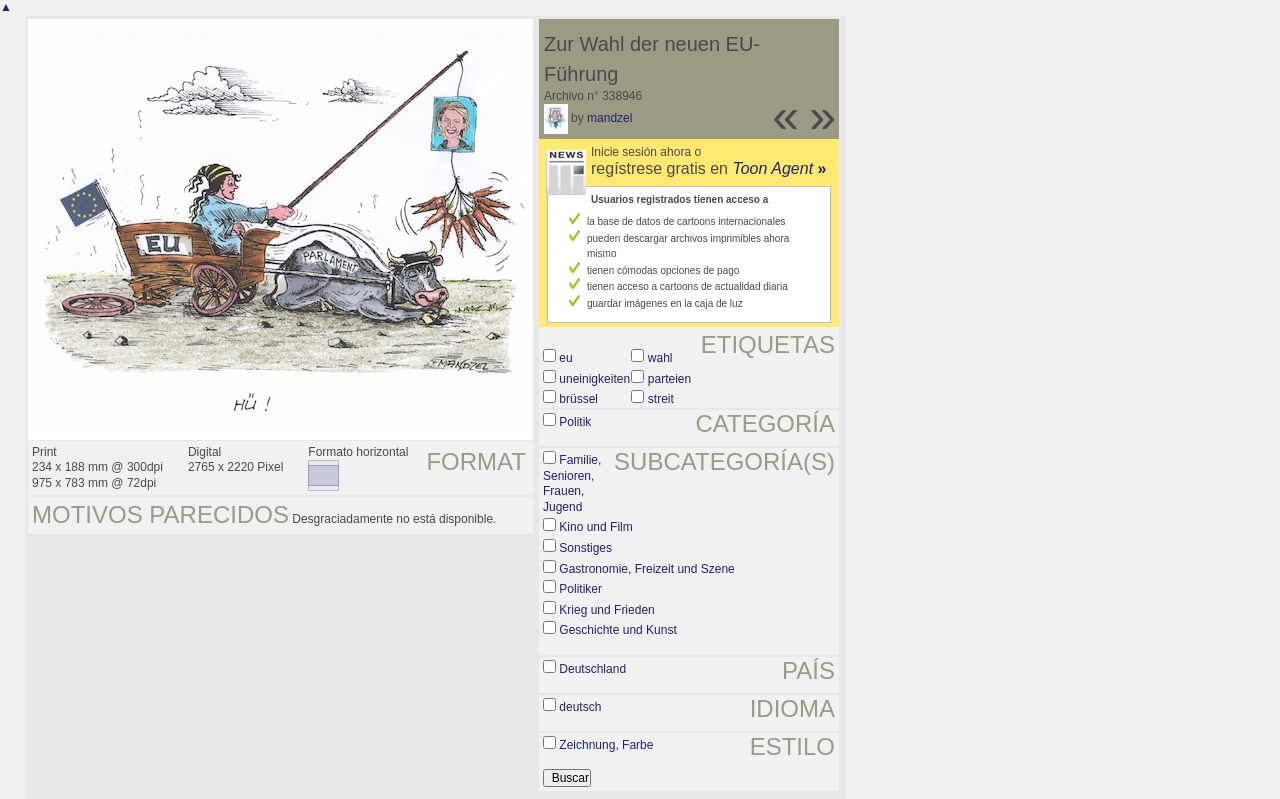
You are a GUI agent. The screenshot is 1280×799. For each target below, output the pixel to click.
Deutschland (592, 669)
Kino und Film (595, 527)
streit (661, 399)
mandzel (609, 118)
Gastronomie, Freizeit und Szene (646, 569)
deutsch (580, 707)
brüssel (578, 399)
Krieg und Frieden (606, 610)
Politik (575, 422)
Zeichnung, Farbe (606, 745)
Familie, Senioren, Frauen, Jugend (572, 483)
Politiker (580, 589)
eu (565, 358)
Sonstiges (585, 548)
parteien (669, 379)
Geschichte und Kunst (617, 630)
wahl (660, 358)
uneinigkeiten (594, 379)
